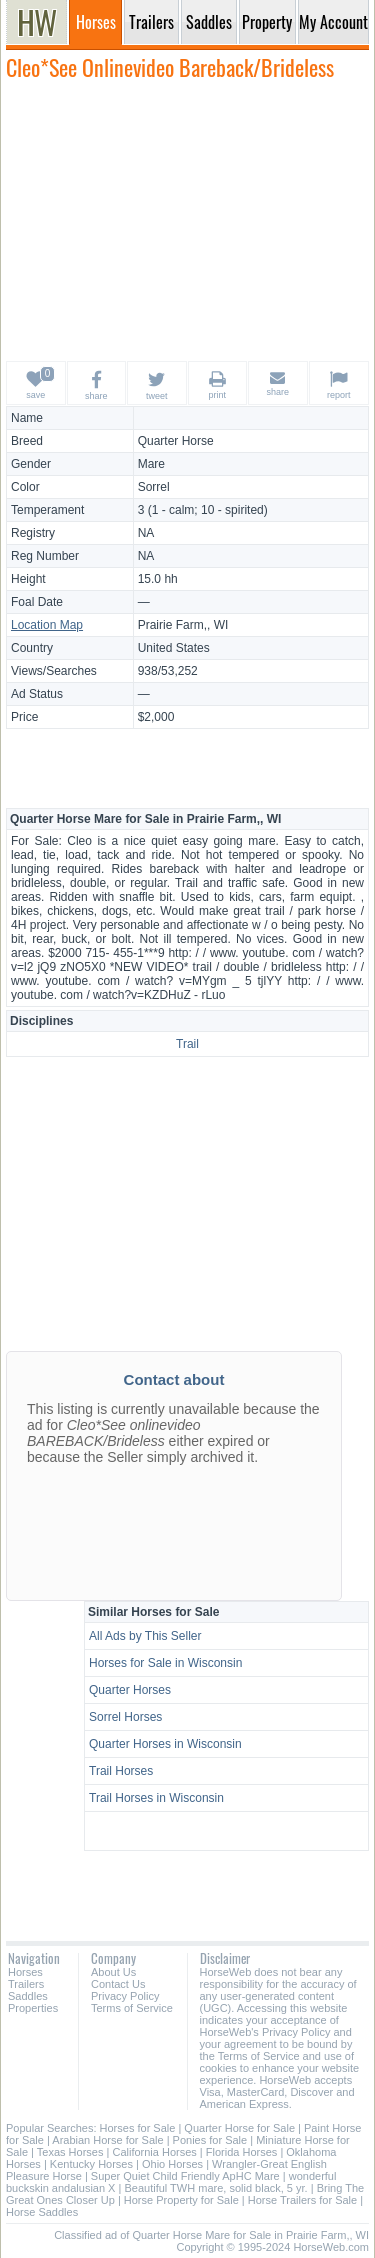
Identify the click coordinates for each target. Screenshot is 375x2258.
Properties (33, 2008)
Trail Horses (121, 1771)
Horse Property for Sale (181, 2200)
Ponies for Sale (210, 2140)
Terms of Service (132, 2008)
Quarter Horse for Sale (239, 2128)
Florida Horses (242, 2152)
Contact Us (118, 1984)
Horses (25, 1972)
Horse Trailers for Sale (302, 2200)
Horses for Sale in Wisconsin (165, 1663)
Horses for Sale (138, 2128)
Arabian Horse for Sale (107, 2140)
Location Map (47, 625)
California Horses (154, 2152)
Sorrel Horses (125, 1717)
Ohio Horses (172, 2164)
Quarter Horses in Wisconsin (165, 1744)
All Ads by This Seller (145, 1636)
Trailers (26, 1984)
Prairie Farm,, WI (183, 625)
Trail (187, 1044)
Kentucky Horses (91, 2164)
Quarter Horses (130, 1690)
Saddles (28, 1996)
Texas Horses (70, 2152)
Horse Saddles (42, 2212)
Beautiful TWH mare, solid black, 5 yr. (215, 2188)
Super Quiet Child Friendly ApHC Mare (185, 2176)
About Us (113, 1972)
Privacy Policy (125, 1996)
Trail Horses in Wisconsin (156, 1798)
